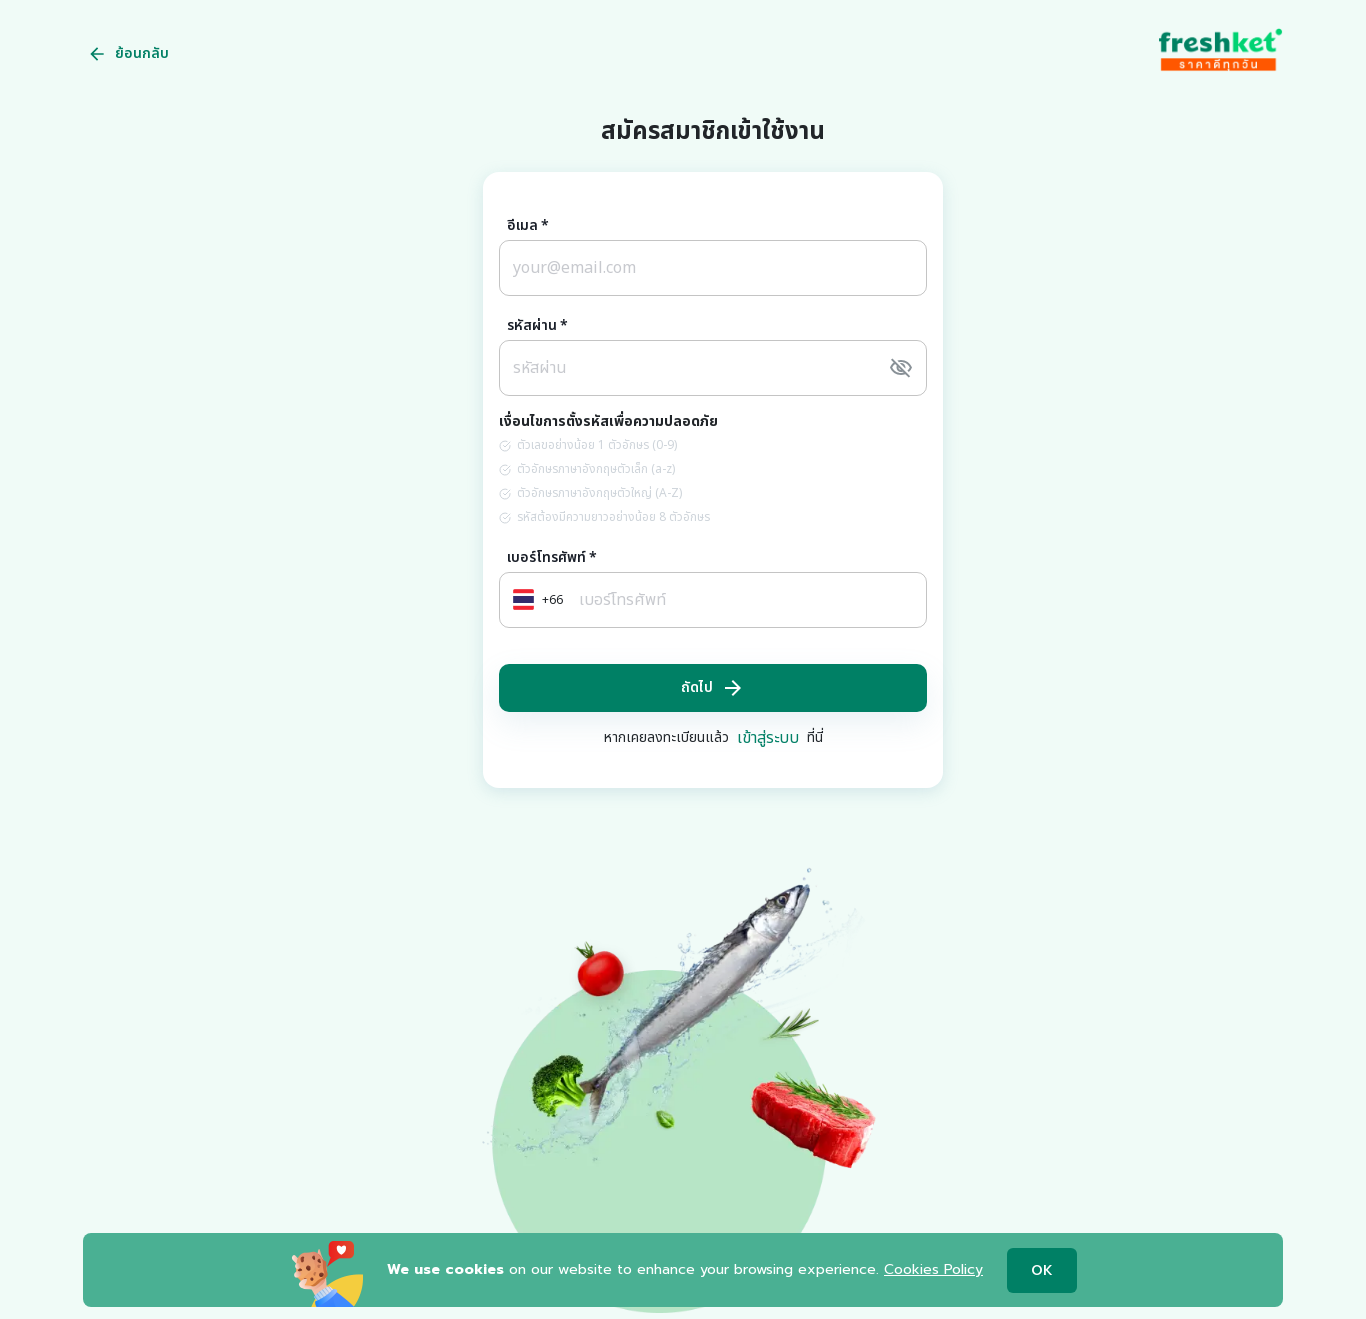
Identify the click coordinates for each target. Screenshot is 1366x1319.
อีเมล (528, 226)
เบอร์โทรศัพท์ (552, 558)
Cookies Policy (933, 1269)
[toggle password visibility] (901, 368)
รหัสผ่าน (537, 326)
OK (1042, 1270)
